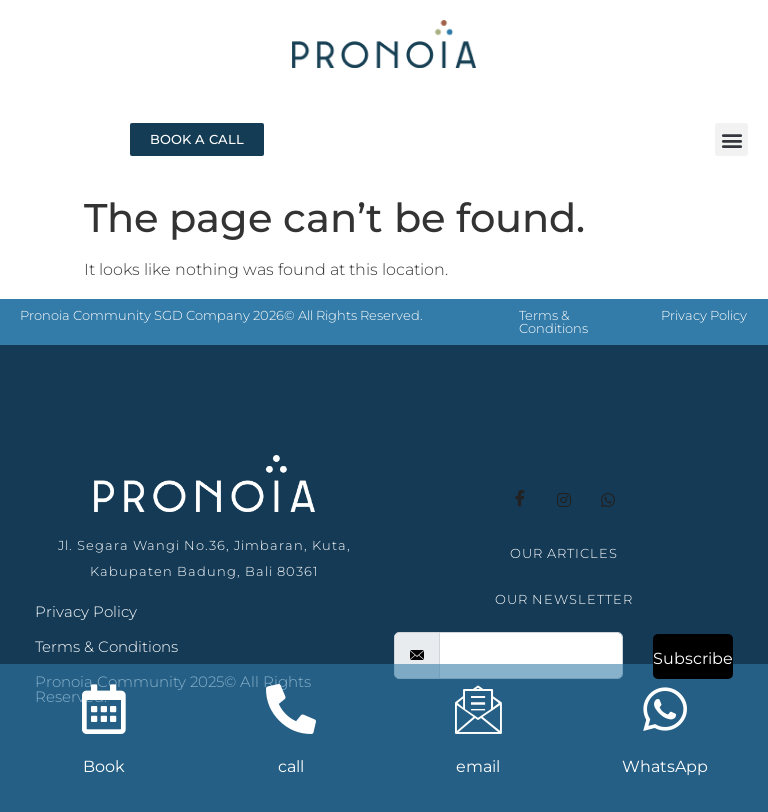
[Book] (104, 709)
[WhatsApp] (665, 709)
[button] (731, 139)
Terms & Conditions (553, 321)
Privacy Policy (704, 315)
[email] (531, 655)
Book (104, 766)
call (291, 766)
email (478, 766)
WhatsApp (665, 766)
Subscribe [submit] (693, 658)
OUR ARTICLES (564, 553)
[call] (291, 709)
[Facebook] (520, 500)
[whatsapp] (608, 500)
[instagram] (564, 500)
